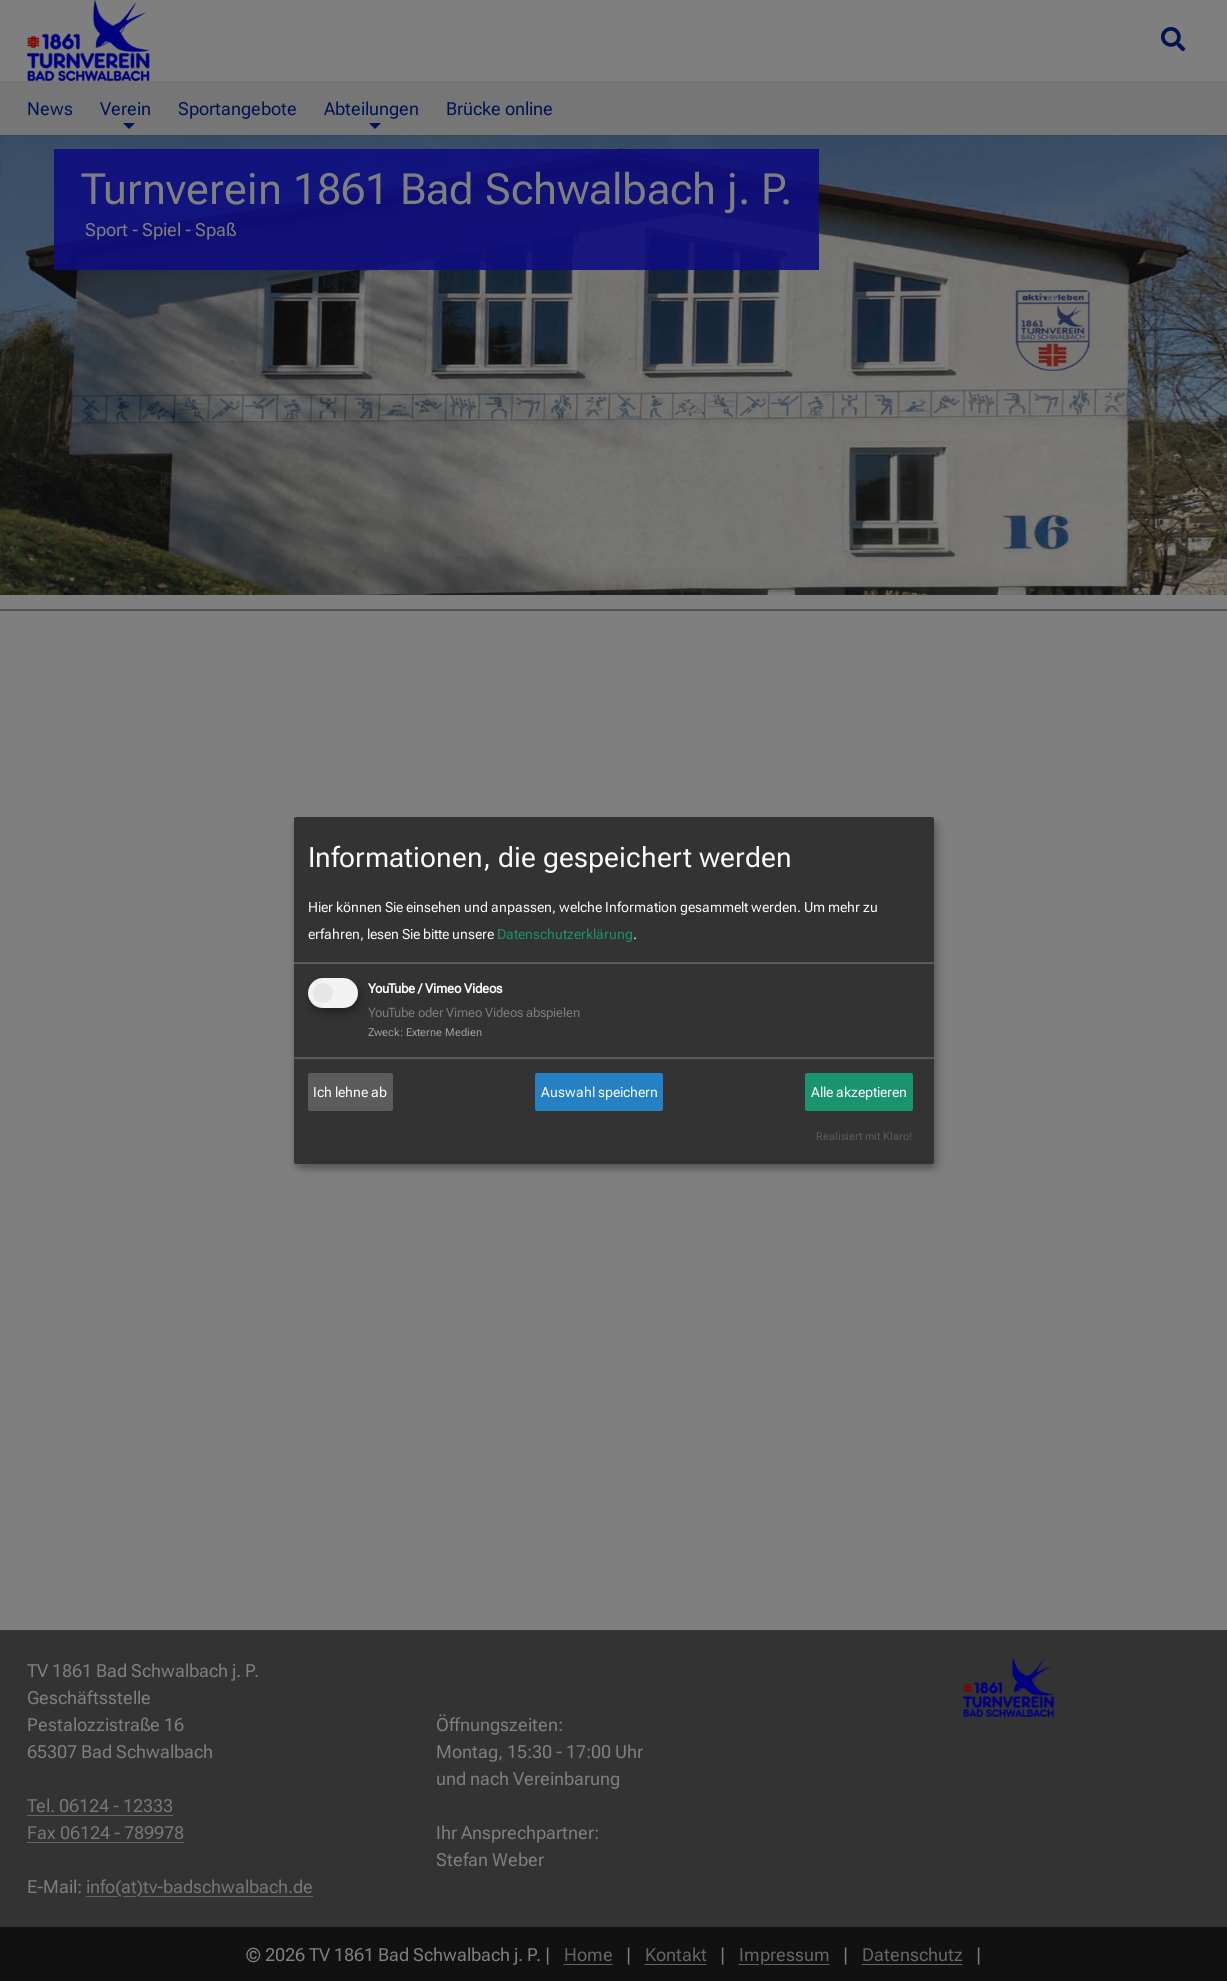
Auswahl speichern (599, 1092)
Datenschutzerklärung (565, 934)
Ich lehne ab (350, 1092)
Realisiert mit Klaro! (864, 1136)
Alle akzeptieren (859, 1092)
